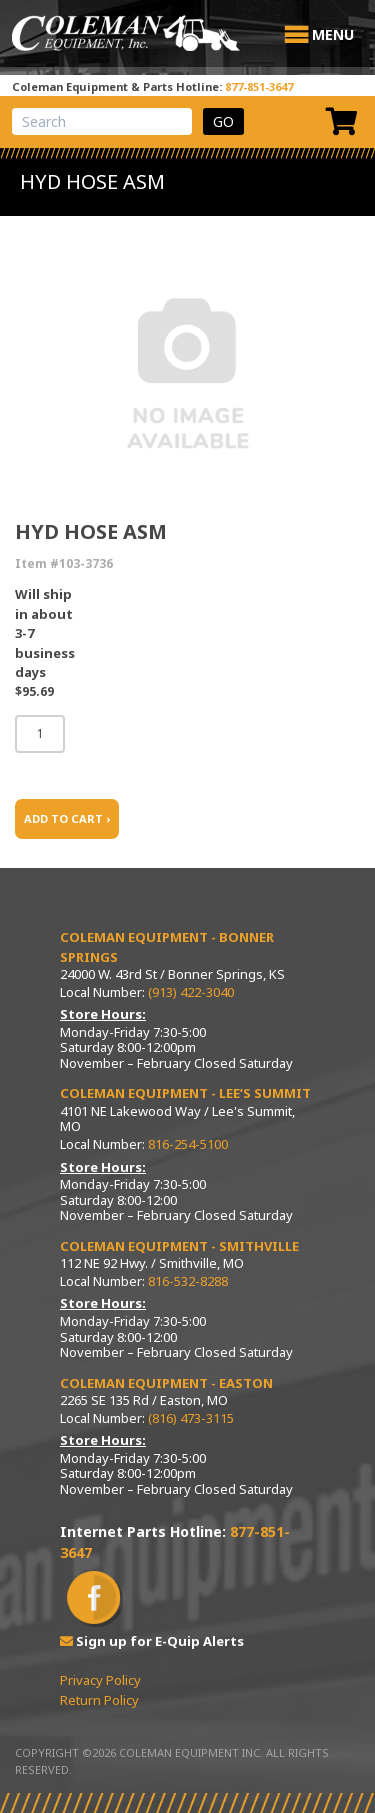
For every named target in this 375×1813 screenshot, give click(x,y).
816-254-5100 (188, 1144)
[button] (333, 35)
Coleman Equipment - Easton (166, 1383)
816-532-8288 (188, 1281)
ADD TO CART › (67, 818)
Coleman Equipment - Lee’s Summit (185, 1093)
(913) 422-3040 (191, 992)
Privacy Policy (100, 1680)
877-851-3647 (259, 86)
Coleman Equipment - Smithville (179, 1246)
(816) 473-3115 (191, 1418)
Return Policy (99, 1700)
